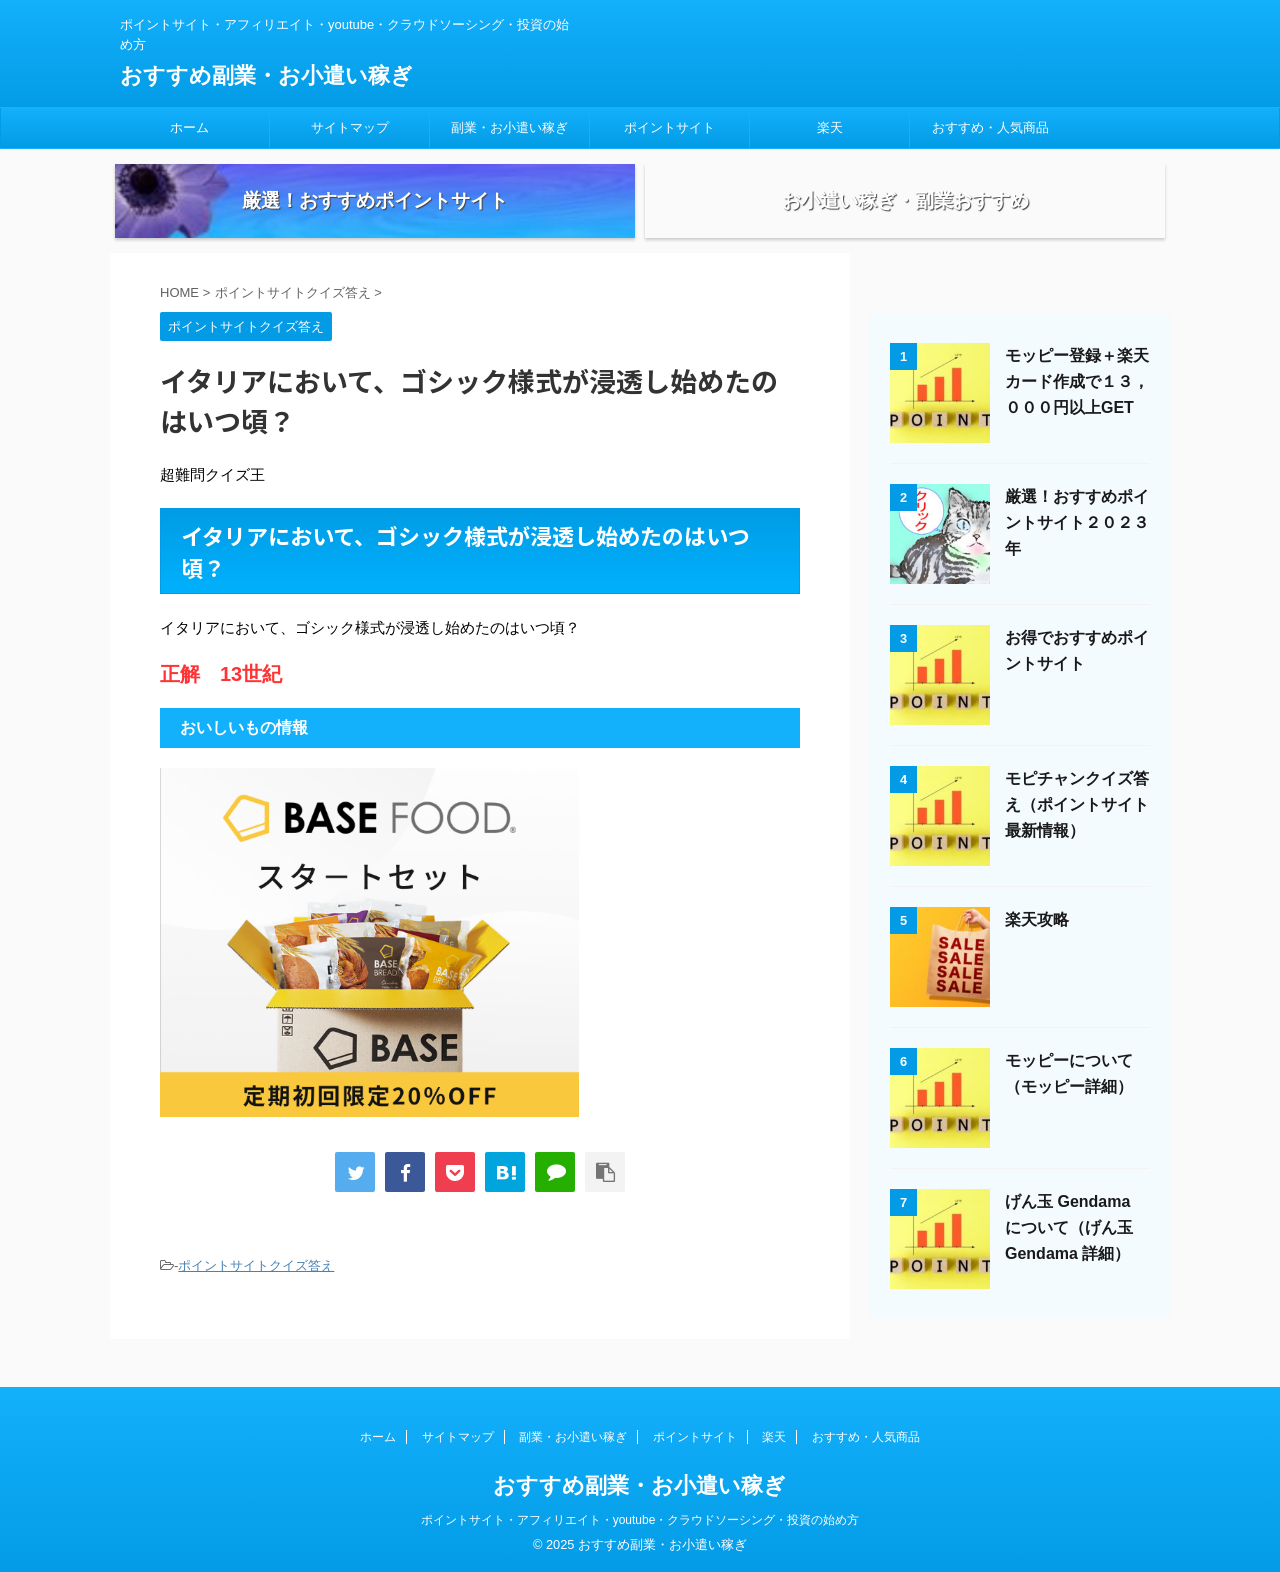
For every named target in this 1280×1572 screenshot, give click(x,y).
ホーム (189, 127)
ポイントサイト (669, 127)
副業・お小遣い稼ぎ (509, 127)
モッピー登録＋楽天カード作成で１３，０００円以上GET (1077, 407)
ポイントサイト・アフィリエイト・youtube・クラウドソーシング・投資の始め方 (640, 1519)
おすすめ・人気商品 (990, 127)
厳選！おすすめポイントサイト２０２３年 (1077, 548)
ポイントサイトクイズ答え (256, 1292)
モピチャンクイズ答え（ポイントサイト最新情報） (1077, 830)
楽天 (830, 127)
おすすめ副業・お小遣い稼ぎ (266, 75)
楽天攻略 (1037, 945)
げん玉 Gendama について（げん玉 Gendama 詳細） (1069, 1253)
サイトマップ (350, 127)
